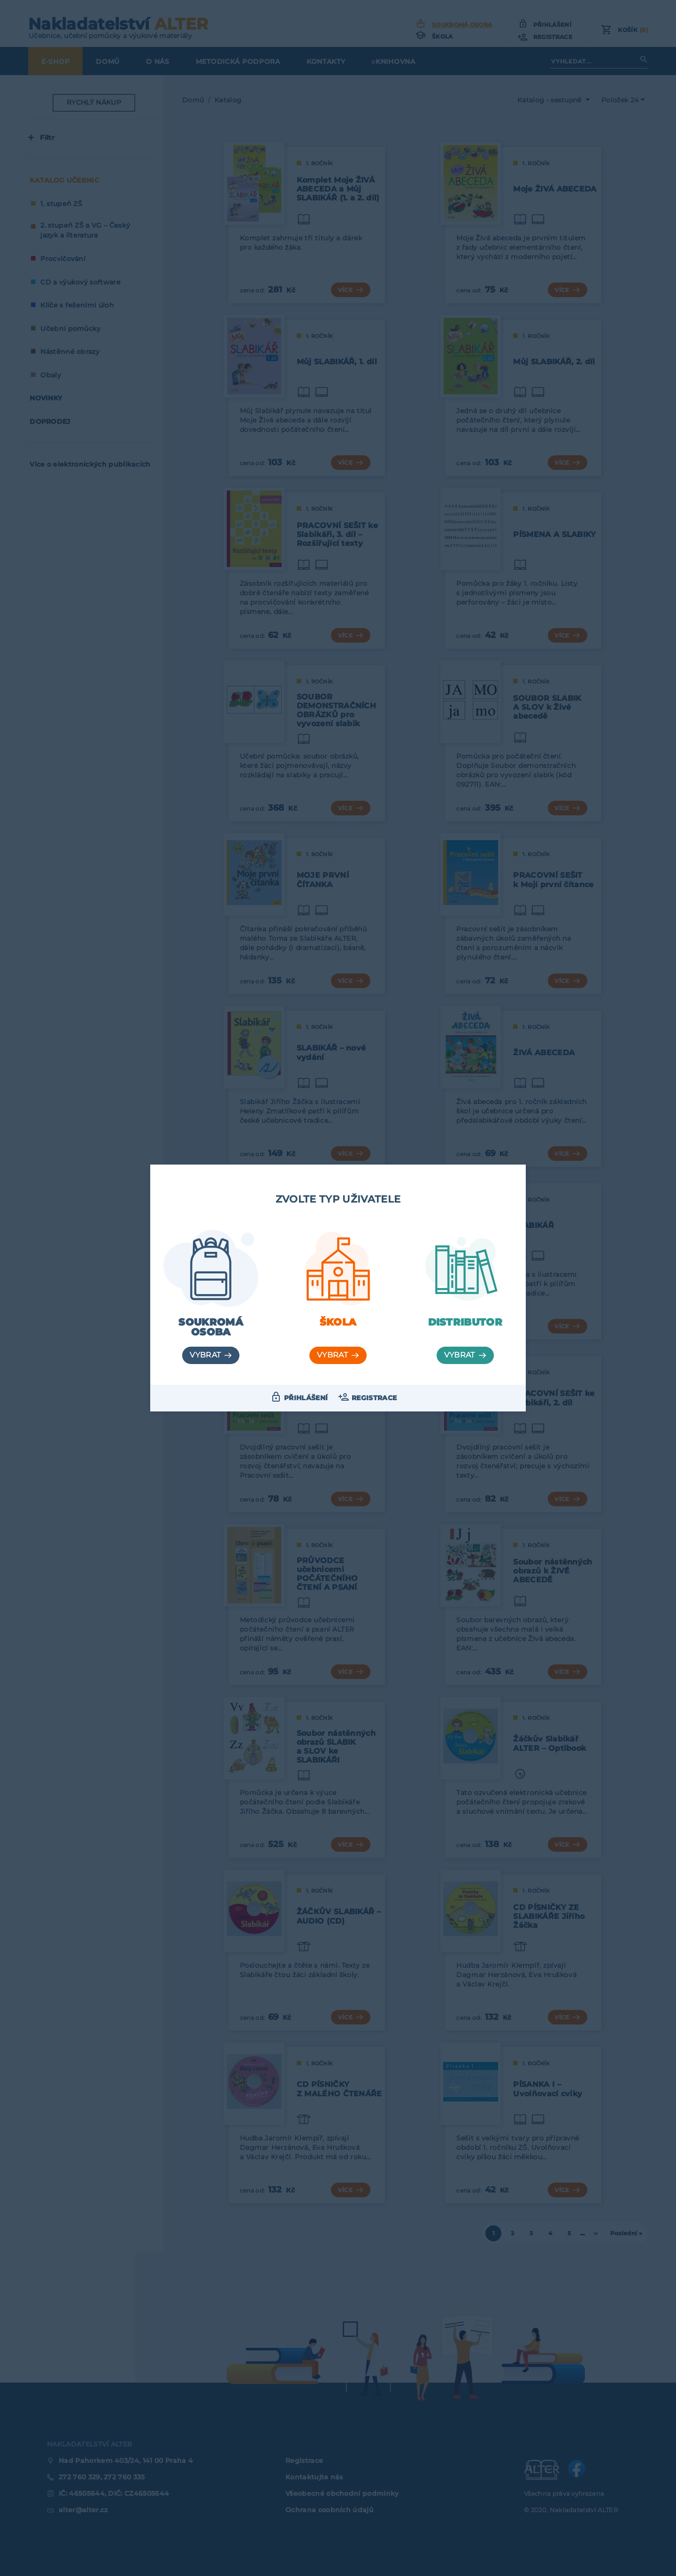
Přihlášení (306, 1398)
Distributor (465, 1322)
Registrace (374, 1398)
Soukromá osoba (210, 1327)
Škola (338, 1322)
